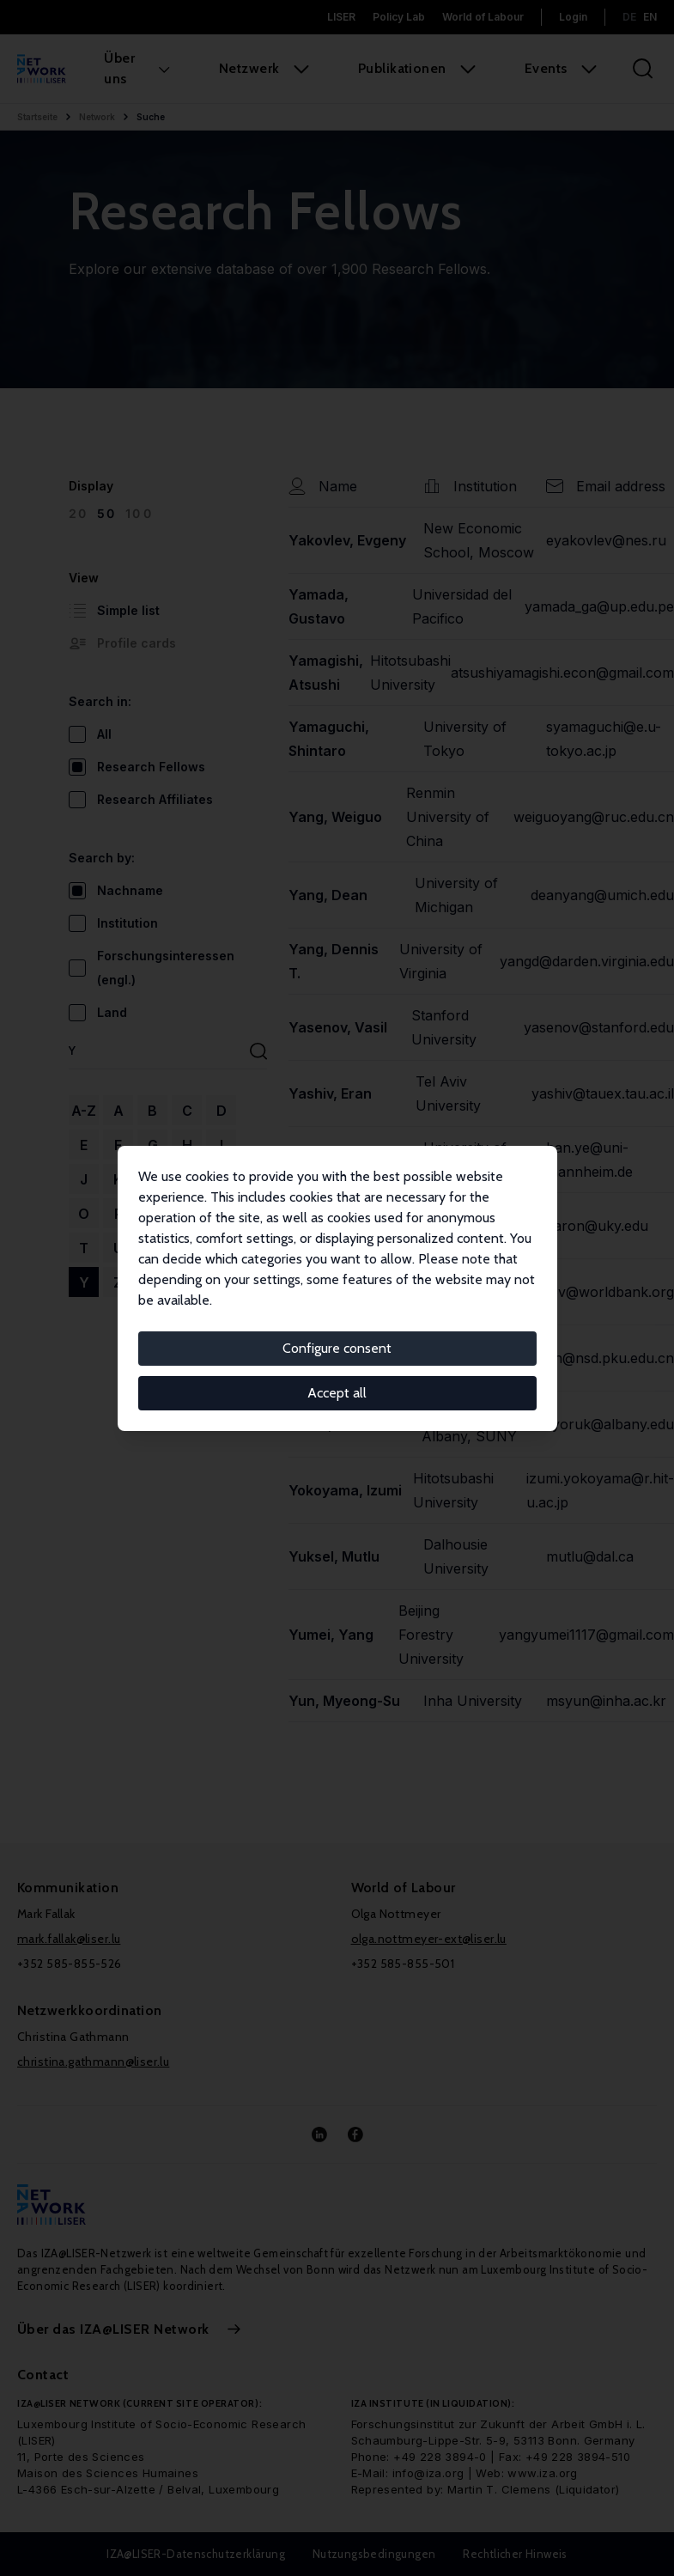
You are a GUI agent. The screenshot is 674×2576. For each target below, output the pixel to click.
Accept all (337, 1393)
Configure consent (337, 1348)
